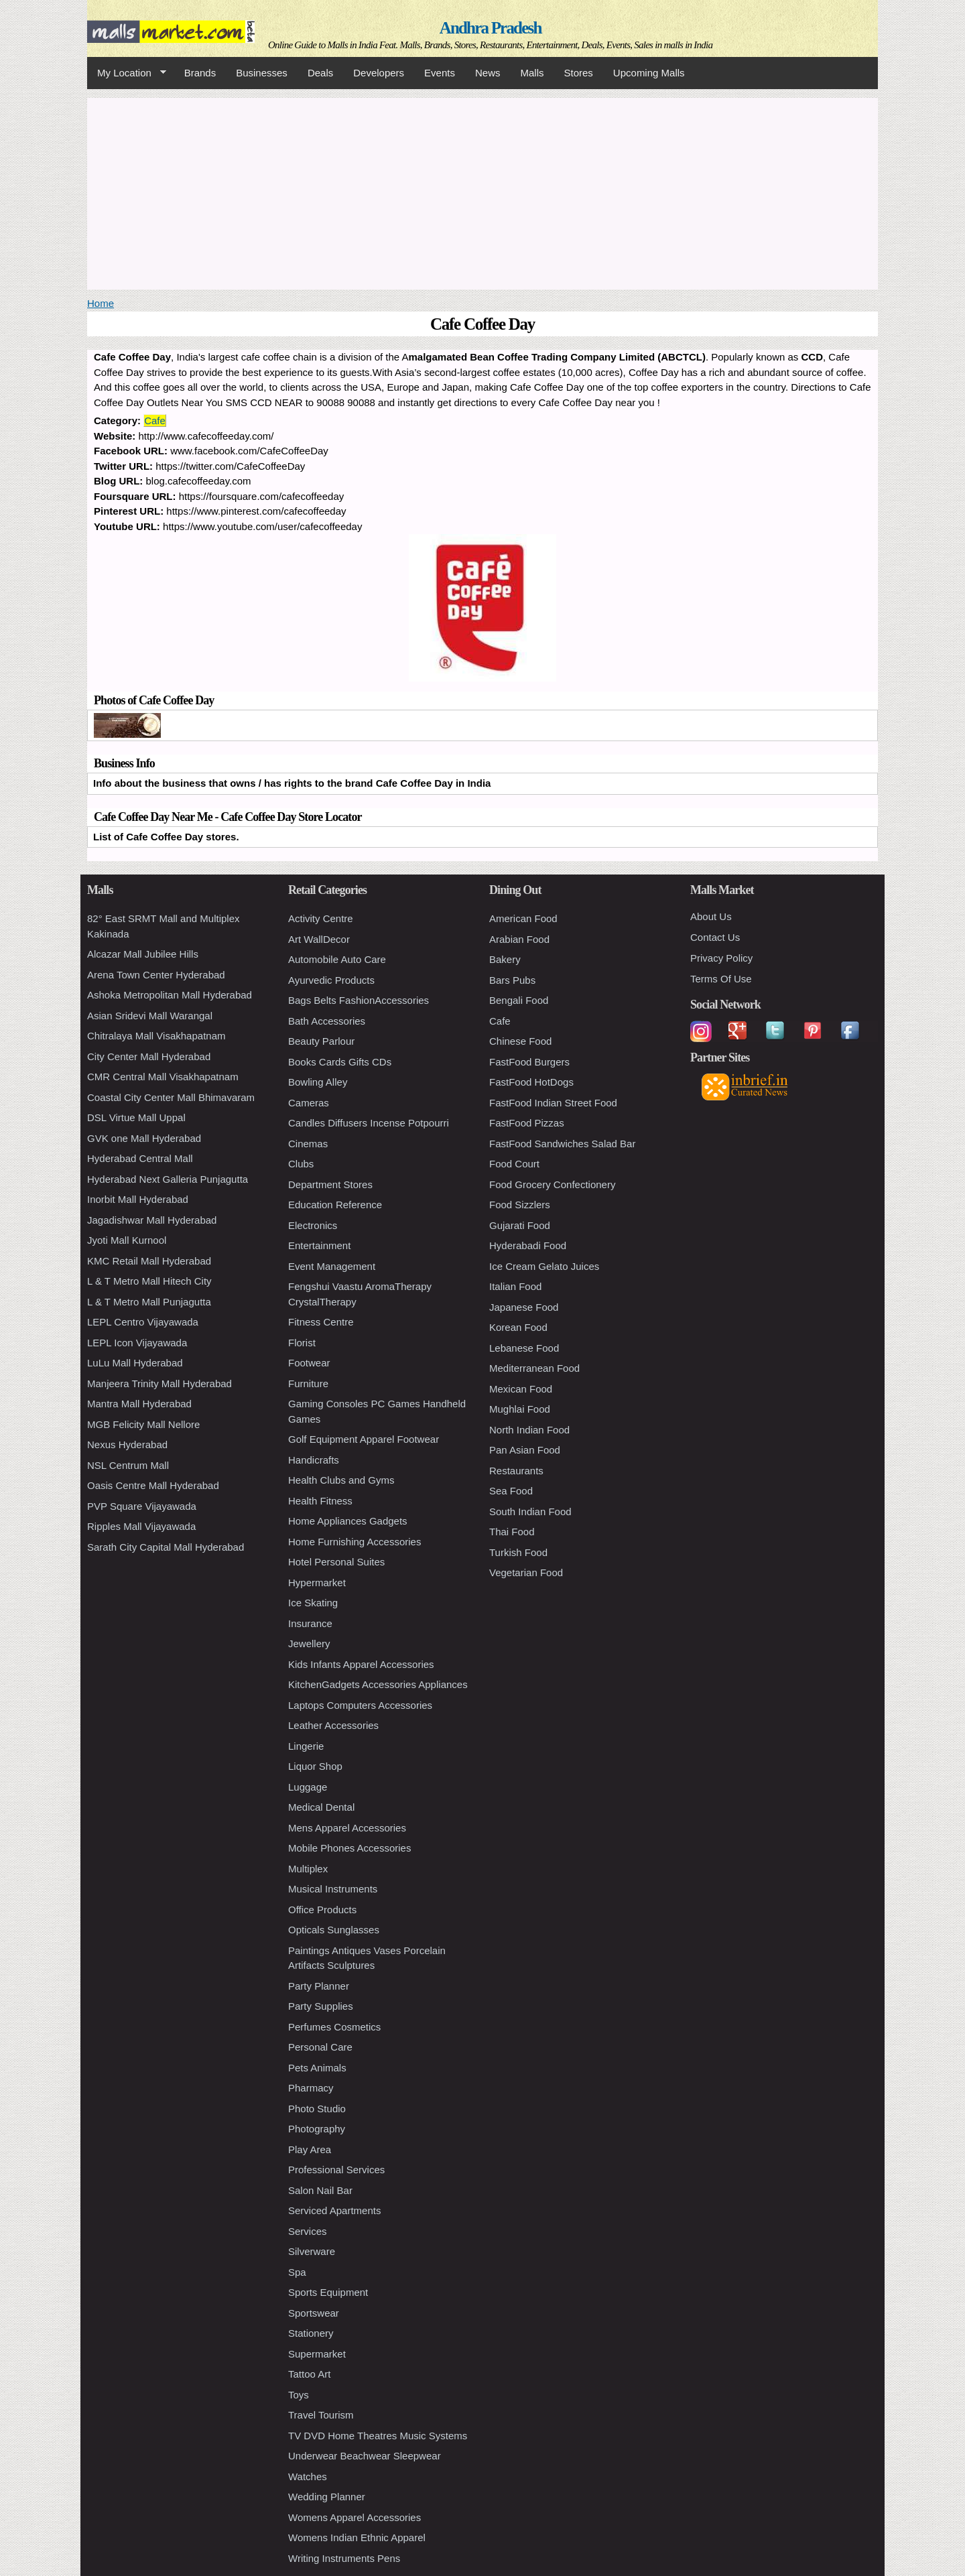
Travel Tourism (321, 2415)
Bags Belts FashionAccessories (358, 1000)
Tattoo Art (309, 2374)
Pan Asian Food (524, 1450)
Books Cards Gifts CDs (339, 1062)
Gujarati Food (519, 1225)
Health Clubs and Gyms (341, 1480)
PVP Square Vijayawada (141, 1506)
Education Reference (335, 1204)
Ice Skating (313, 1602)
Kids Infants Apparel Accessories (361, 1664)
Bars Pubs (512, 980)
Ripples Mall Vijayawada (141, 1526)
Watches (307, 2476)
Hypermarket (317, 1582)
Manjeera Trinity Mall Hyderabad (159, 1383)
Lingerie (306, 1746)
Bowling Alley (317, 1082)
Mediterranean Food (534, 1368)
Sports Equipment (328, 2292)
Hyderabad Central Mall (140, 1158)
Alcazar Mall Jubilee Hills (142, 954)
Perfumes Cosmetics (334, 2027)
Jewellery (309, 1643)
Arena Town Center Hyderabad (156, 974)
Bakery (505, 959)
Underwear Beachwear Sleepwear (364, 2455)
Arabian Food (519, 939)
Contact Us (715, 937)
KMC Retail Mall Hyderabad (149, 1261)
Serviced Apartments (334, 2210)
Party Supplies (320, 2006)
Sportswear (313, 2313)
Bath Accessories (326, 1021)
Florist (302, 1342)
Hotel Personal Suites (336, 1561)
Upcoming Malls (649, 72)
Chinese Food (520, 1041)
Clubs (301, 1163)
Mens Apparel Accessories (347, 1827)
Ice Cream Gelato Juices (544, 1266)
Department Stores (330, 1184)
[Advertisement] (482, 191)
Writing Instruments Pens (344, 2558)
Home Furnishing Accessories (354, 1541)
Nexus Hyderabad (127, 1444)
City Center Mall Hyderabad (148, 1056)
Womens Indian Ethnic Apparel (357, 2537)
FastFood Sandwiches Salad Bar (562, 1143)
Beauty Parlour (321, 1041)
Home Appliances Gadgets (347, 1521)
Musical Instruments (332, 1888)
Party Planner (318, 1986)
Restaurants (516, 1470)
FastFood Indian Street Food (553, 1102)
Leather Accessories (333, 1725)
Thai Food (512, 1531)
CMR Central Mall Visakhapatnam (163, 1076)
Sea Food (511, 1490)
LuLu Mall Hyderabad (135, 1362)
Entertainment (319, 1245)
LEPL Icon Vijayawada (137, 1342)
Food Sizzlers (519, 1204)
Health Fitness (320, 1500)
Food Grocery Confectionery (552, 1184)
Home (100, 303)
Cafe (155, 420)
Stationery (311, 2333)
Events (439, 72)
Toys (298, 2394)
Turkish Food (518, 1552)
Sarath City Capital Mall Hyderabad (165, 1547)
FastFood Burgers (529, 1062)
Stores (578, 72)
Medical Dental (321, 1807)
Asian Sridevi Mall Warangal (149, 1015)
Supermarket (317, 2354)
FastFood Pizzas (526, 1123)
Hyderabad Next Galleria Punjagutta (167, 1179)
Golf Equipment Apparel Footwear (363, 1439)
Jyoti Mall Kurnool (126, 1240)
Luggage (307, 1787)
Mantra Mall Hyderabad (139, 1403)
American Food (523, 918)
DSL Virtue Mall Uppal (136, 1117)
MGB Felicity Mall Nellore (143, 1424)
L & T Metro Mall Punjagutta (149, 1301)
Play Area (309, 2149)
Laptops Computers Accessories (360, 1705)
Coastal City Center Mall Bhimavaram (171, 1097)
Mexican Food (520, 1389)
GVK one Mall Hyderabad (144, 1138)
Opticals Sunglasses (333, 1929)
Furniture (308, 1383)
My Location (126, 73)
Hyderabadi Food (527, 1245)
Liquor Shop (315, 1766)
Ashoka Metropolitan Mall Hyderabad (169, 995)
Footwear (309, 1362)
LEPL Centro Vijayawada (142, 1322)
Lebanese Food (524, 1348)
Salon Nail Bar (320, 2190)
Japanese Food (523, 1307)
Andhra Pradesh (490, 28)
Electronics (312, 1225)
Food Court (514, 1163)
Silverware (311, 2251)
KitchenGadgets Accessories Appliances (378, 1684)
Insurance (310, 1623)
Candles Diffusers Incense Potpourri (368, 1123)
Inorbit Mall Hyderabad (137, 1199)
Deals (320, 72)
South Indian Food (530, 1511)
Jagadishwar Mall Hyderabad (151, 1220)
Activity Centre (320, 918)
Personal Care (320, 2047)
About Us (711, 916)
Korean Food (518, 1327)
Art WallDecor (319, 939)
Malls (531, 72)
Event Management (331, 1266)
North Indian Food (529, 1429)
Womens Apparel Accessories (354, 2517)
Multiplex (308, 1868)
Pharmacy (311, 2088)
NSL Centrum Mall (128, 1465)
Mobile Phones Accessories (349, 1848)
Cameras (308, 1102)
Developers (378, 72)
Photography (316, 2128)
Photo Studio (317, 2108)
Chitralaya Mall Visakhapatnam (156, 1035)
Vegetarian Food (526, 1572)
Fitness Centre (321, 1322)
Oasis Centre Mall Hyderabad (153, 1485)
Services (307, 2231)
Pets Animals (317, 2067)
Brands (200, 72)
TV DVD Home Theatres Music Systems (377, 2435)
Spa (297, 2272)
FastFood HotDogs (531, 1082)
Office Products (322, 1909)
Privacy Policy (721, 958)
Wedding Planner (326, 2496)
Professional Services (336, 2169)
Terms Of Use (721, 978)
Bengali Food (518, 1000)
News (488, 72)
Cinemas (308, 1143)
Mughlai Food (519, 1409)
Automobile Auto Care (337, 959)
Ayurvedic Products (331, 980)
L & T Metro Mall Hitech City (149, 1281)
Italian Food (515, 1286)
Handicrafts (313, 1460)
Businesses (261, 72)
